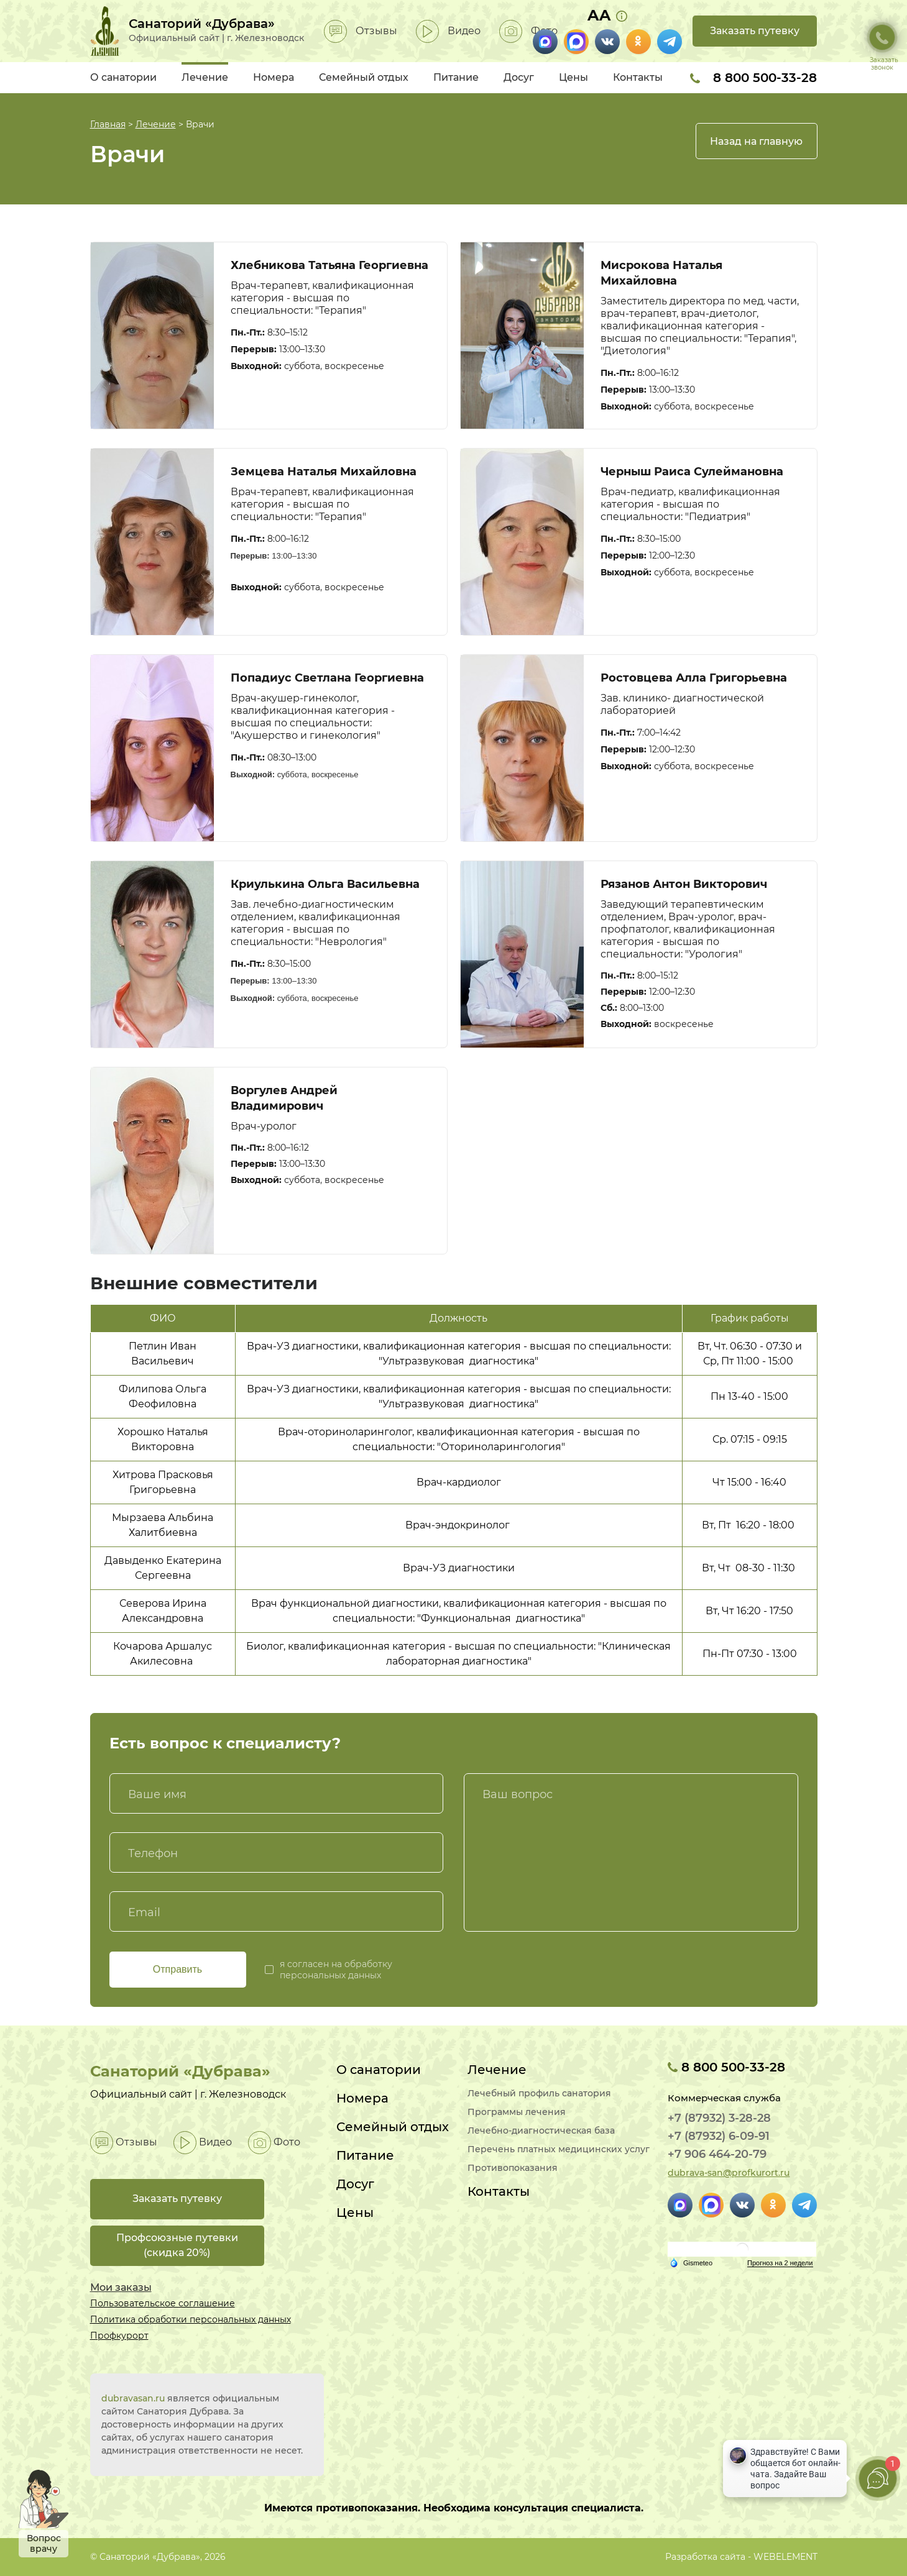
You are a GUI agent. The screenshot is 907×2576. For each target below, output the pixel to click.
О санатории (123, 77)
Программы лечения (516, 2112)
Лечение (205, 77)
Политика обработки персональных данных (190, 2319)
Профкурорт (119, 2335)
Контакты (638, 77)
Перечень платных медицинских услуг (558, 2149)
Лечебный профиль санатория (539, 2093)
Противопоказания (512, 2168)
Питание (456, 77)
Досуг (519, 77)
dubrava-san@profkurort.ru (729, 2172)
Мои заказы (121, 2287)
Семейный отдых (363, 77)
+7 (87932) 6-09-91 (719, 2136)
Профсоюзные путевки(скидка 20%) (177, 2245)
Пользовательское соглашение (162, 2303)
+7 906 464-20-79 (717, 2154)
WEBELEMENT (785, 2556)
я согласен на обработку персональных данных (336, 1969)
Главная (108, 124)
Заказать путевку (754, 31)
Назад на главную (756, 141)
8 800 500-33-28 (753, 78)
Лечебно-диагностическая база (541, 2130)
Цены (573, 77)
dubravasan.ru (133, 2398)
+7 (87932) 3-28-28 (719, 2118)
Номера (273, 77)
